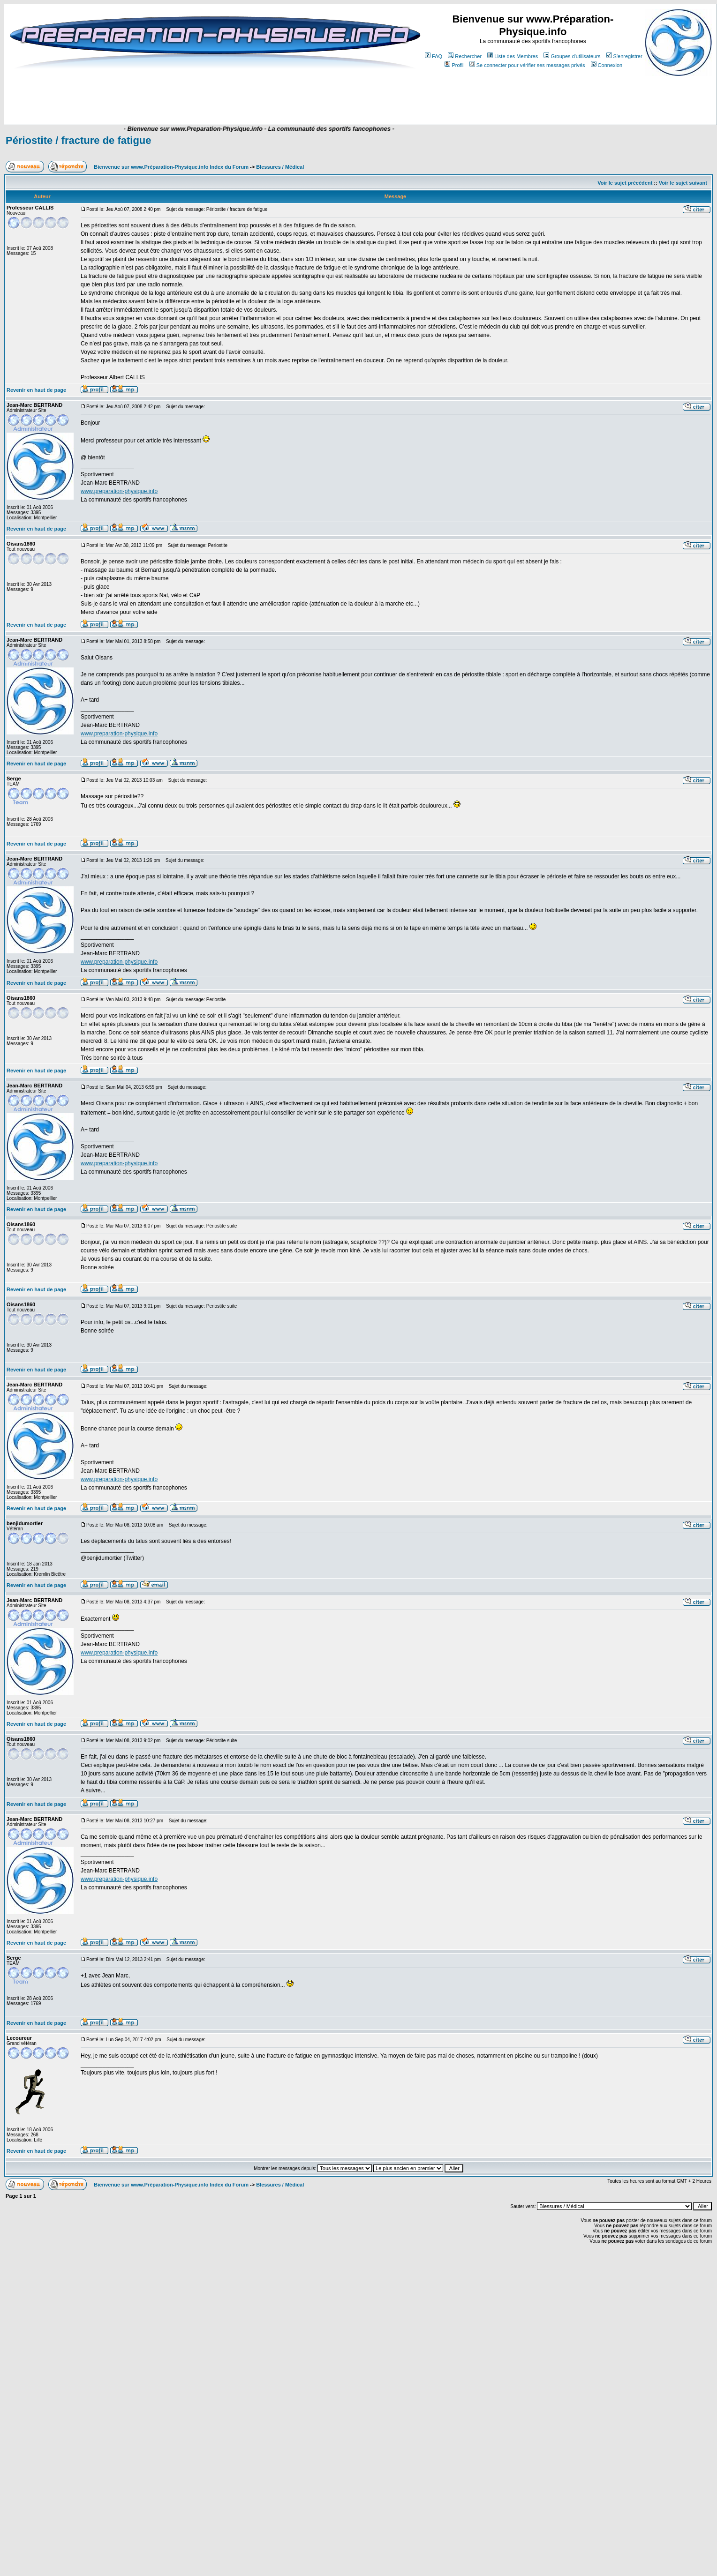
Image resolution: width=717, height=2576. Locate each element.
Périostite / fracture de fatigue (78, 140)
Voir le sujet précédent (624, 183)
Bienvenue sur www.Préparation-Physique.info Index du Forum (171, 167)
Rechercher (465, 56)
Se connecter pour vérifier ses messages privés (527, 65)
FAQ (433, 56)
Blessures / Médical (280, 167)
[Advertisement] (188, 97)
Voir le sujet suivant (683, 183)
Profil (454, 65)
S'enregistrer (624, 56)
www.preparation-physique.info (119, 491)
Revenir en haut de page (36, 390)
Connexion (607, 65)
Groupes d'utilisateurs (571, 56)
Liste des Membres (512, 56)
